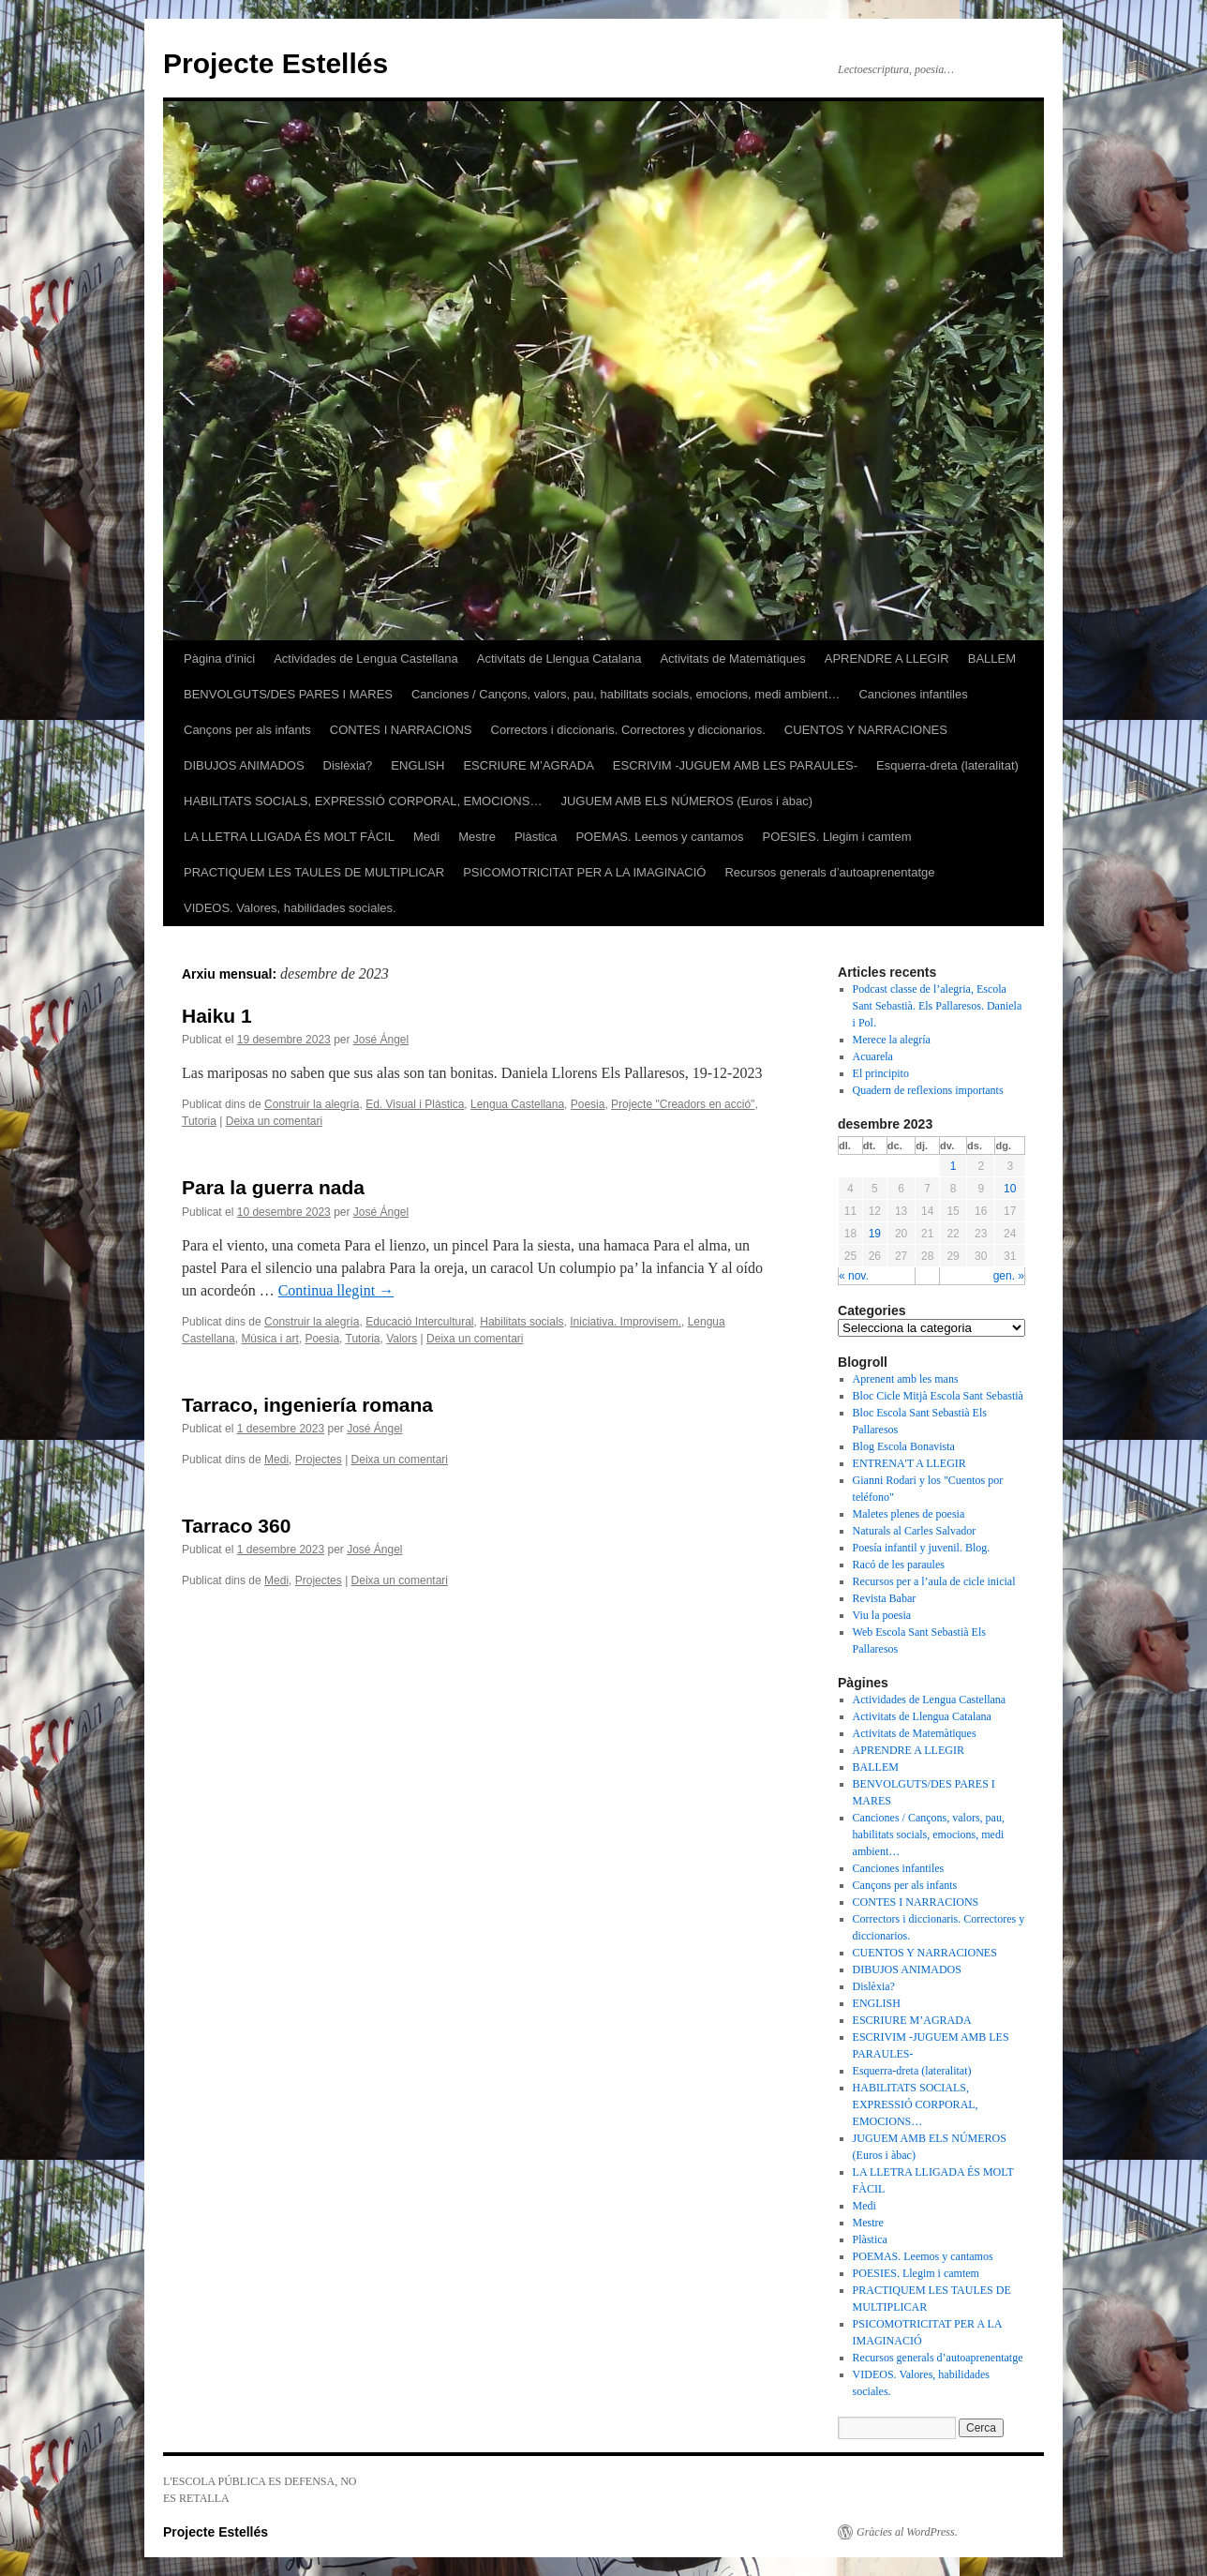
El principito (881, 1073)
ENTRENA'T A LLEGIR (909, 1463)
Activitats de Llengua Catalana (559, 658)
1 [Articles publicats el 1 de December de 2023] (953, 1166)
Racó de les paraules (899, 1564)
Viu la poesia (882, 1615)
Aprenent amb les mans (906, 1378)
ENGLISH (417, 765)
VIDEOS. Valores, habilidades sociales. (290, 908)
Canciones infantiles (912, 694)
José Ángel (381, 1039)
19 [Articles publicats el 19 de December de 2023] (875, 1233)
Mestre (477, 837)
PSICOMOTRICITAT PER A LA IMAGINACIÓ (584, 872)
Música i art (269, 1338)
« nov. (854, 1275)
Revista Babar (884, 1598)
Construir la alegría (311, 1104)
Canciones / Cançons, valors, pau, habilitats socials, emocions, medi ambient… (625, 694)
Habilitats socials (521, 1321)
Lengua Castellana (517, 1104)
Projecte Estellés (275, 63)
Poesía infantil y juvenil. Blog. (922, 1547)
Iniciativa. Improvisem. (625, 1321)
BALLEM (992, 658)
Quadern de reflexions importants (928, 1090)
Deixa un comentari (274, 1121)
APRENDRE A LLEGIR (887, 658)
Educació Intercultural (419, 1321)
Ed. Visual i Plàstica (414, 1104)
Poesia (588, 1104)
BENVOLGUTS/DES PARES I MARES (288, 694)
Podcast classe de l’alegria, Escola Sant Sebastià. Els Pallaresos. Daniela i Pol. (937, 1005)
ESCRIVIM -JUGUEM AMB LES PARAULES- (735, 765)
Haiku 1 (217, 1015)
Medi (426, 837)
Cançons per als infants (247, 730)
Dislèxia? (348, 765)
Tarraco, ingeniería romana (307, 1404)
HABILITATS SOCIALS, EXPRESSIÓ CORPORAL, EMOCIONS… (363, 801)
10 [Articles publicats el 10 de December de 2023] (1010, 1188)
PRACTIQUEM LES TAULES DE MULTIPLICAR (314, 872)
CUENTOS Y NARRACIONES (865, 730)
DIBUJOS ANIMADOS (244, 765)
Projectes (318, 1459)
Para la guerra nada (273, 1187)
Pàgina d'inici (219, 658)
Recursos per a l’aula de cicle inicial (934, 1581)
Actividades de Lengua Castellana (366, 658)
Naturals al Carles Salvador (914, 1530)
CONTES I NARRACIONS (401, 730)
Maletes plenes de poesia (909, 1513)
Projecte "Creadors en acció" (682, 1104)
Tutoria (199, 1121)
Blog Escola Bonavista (904, 1446)
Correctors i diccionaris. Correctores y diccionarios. (628, 730)
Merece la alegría (892, 1039)
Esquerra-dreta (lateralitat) (947, 765)
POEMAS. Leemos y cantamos (659, 837)
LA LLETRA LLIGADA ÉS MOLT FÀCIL (289, 837)
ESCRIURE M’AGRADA (528, 765)
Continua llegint (336, 1290)
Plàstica (536, 837)
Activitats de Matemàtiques (732, 658)
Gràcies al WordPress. (907, 2532)
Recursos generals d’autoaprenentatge (829, 872)
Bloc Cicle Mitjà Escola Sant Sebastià (938, 1395)
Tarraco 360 (236, 1525)
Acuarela (873, 1056)
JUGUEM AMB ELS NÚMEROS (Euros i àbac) (686, 801)
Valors (401, 1338)
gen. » (1008, 1275)
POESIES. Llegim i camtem (837, 837)
